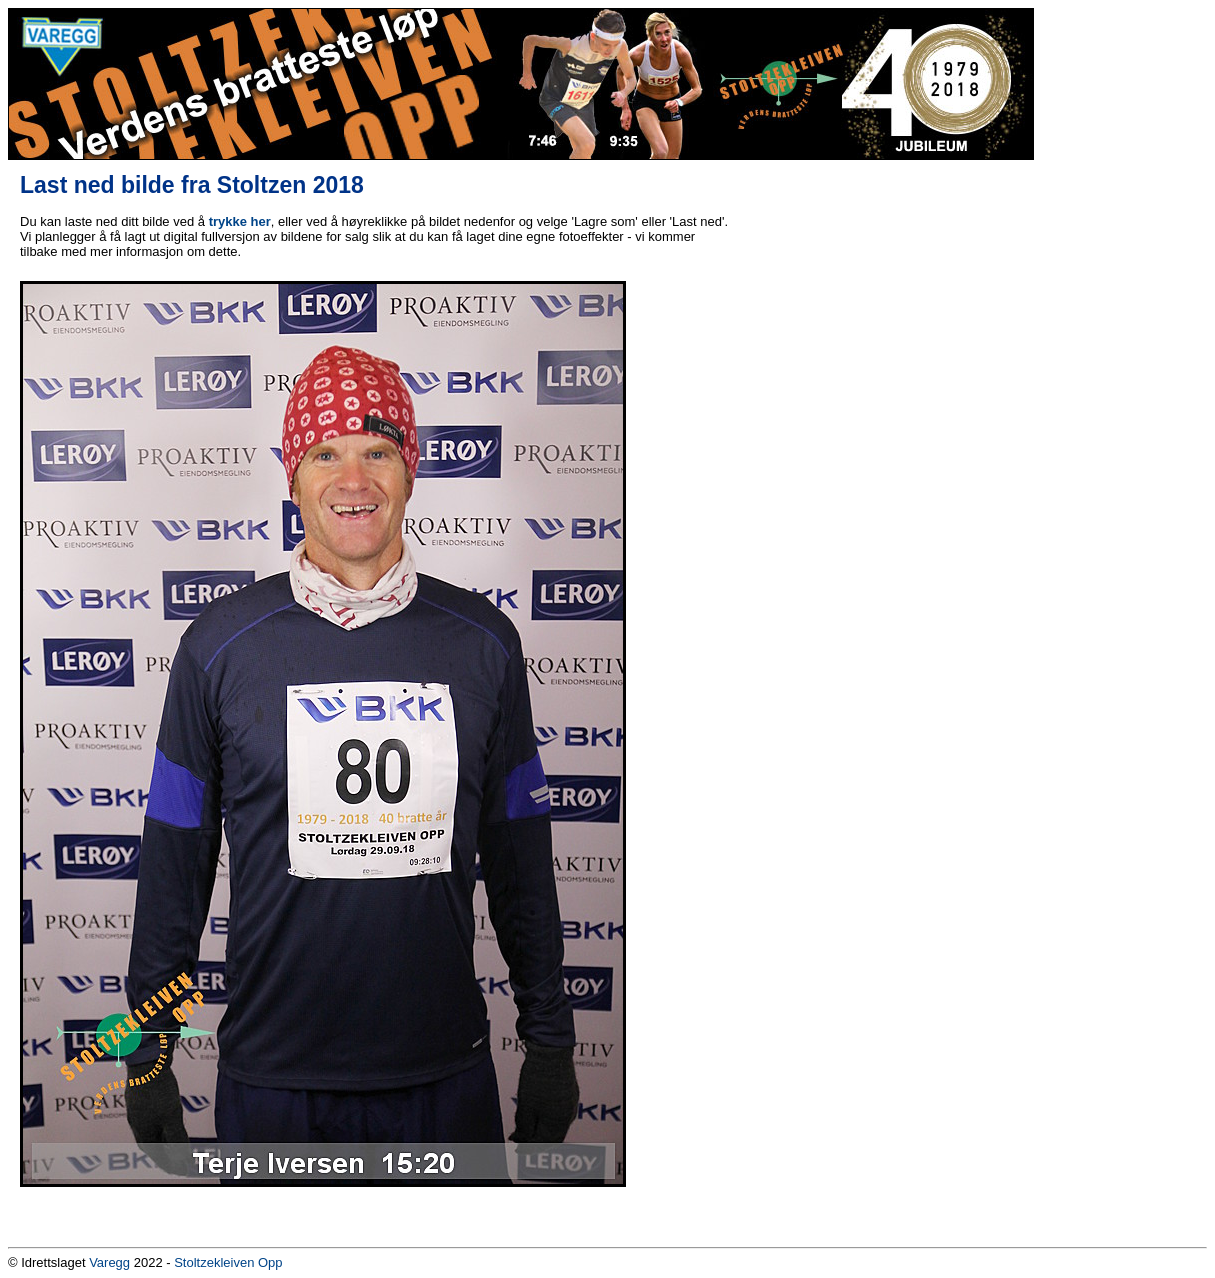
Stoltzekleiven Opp (228, 1262)
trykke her (240, 221)
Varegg (109, 1262)
